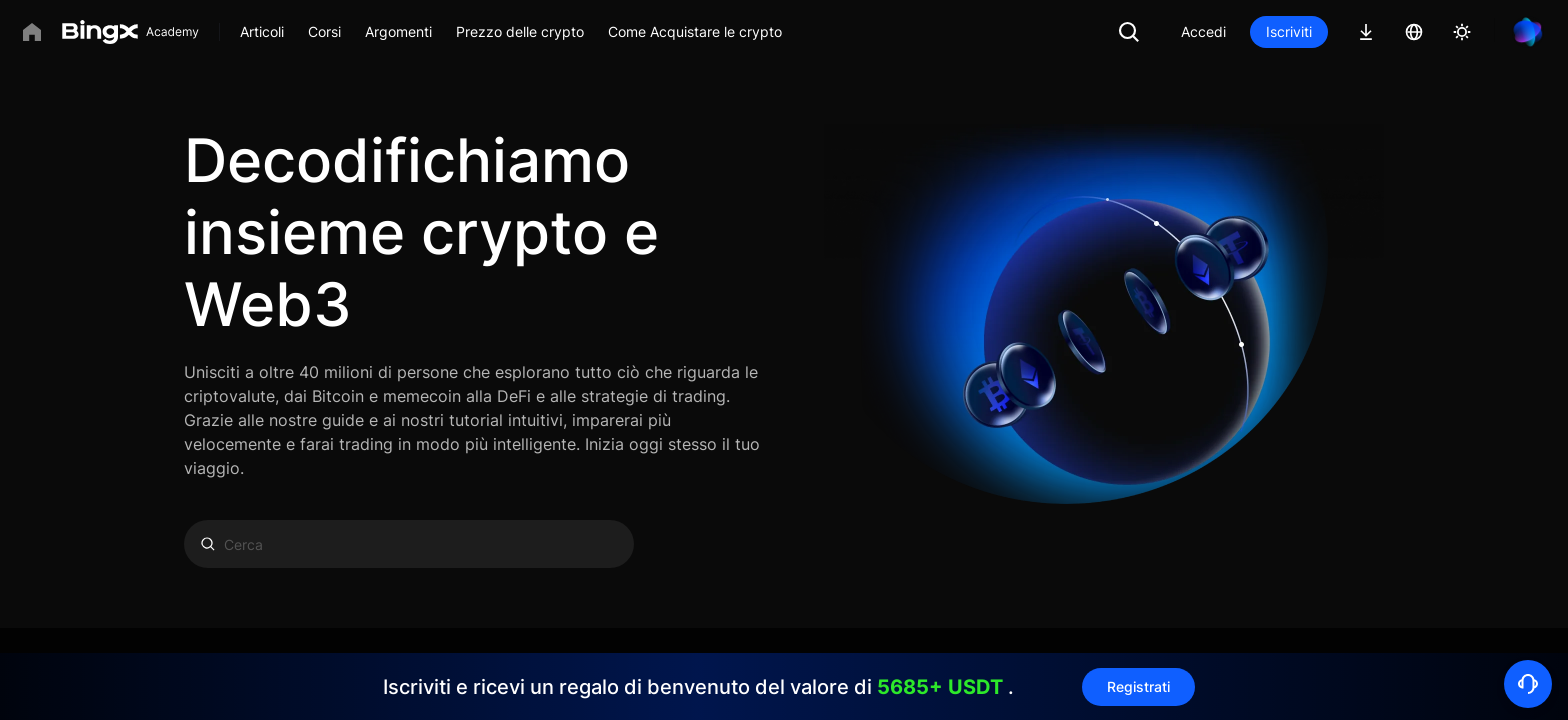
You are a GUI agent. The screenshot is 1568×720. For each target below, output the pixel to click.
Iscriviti (1289, 31)
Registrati (1138, 686)
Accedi (1203, 31)
